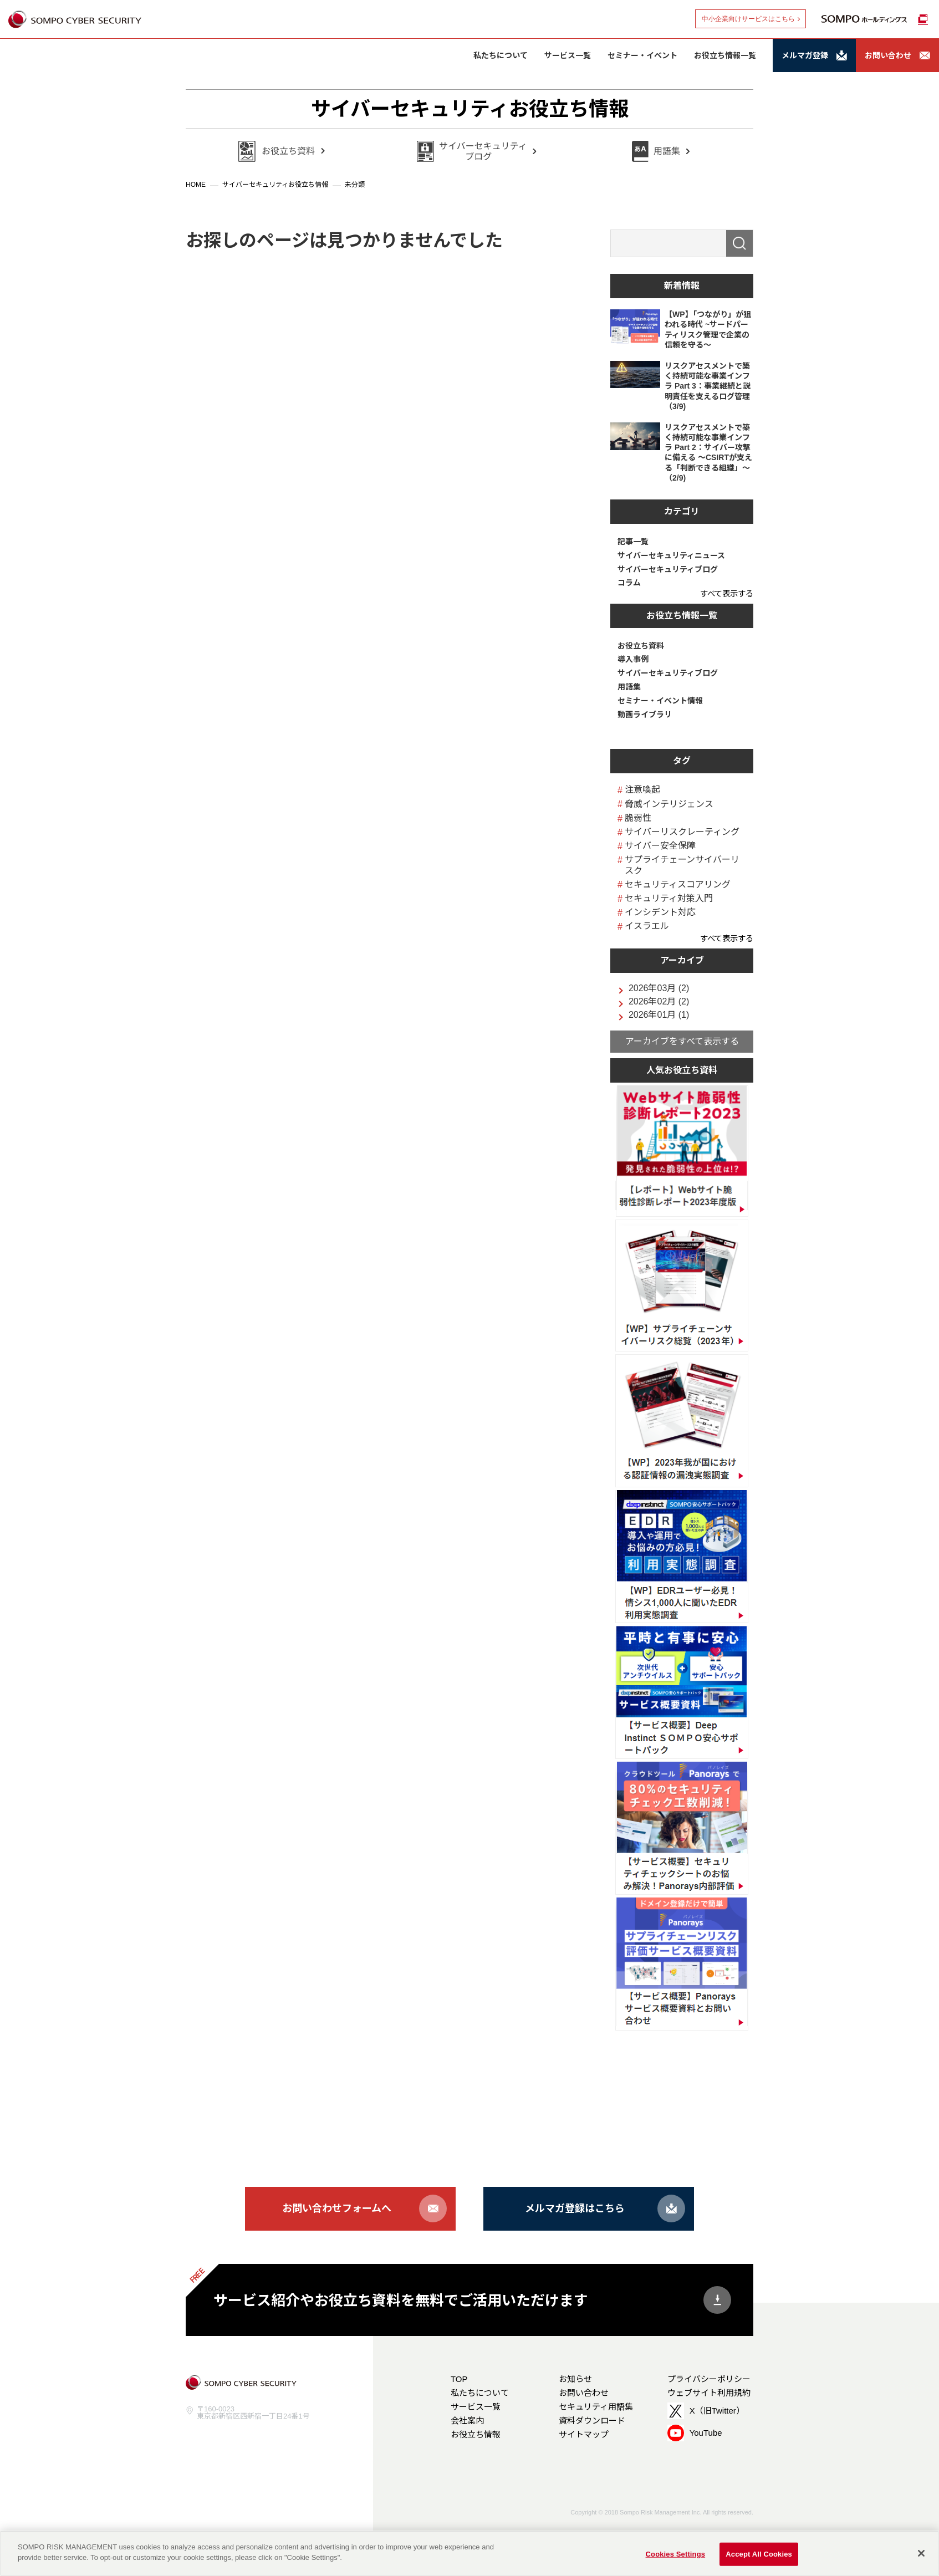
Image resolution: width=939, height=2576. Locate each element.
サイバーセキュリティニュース (671, 555)
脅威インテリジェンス (669, 804)
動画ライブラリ (645, 714)
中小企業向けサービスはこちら (748, 19)
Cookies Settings (676, 2554)
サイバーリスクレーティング (682, 831)
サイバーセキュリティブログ (668, 569)
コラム (629, 582)
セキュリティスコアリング (678, 884)
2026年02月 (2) (659, 1001)
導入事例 (633, 659)
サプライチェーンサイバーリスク (682, 865)
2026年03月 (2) (659, 988)
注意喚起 (642, 789)
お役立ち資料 (641, 645)
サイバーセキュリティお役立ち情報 (470, 109)
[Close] (921, 2553)
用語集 (629, 686)
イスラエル (647, 926)
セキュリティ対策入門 (669, 898)
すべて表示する (726, 593)
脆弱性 (638, 818)
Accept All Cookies (759, 2554)
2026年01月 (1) (659, 1015)
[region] (469, 2553)
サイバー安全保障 (660, 845)
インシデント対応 (660, 912)
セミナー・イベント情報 (660, 700)
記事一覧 (633, 541)
